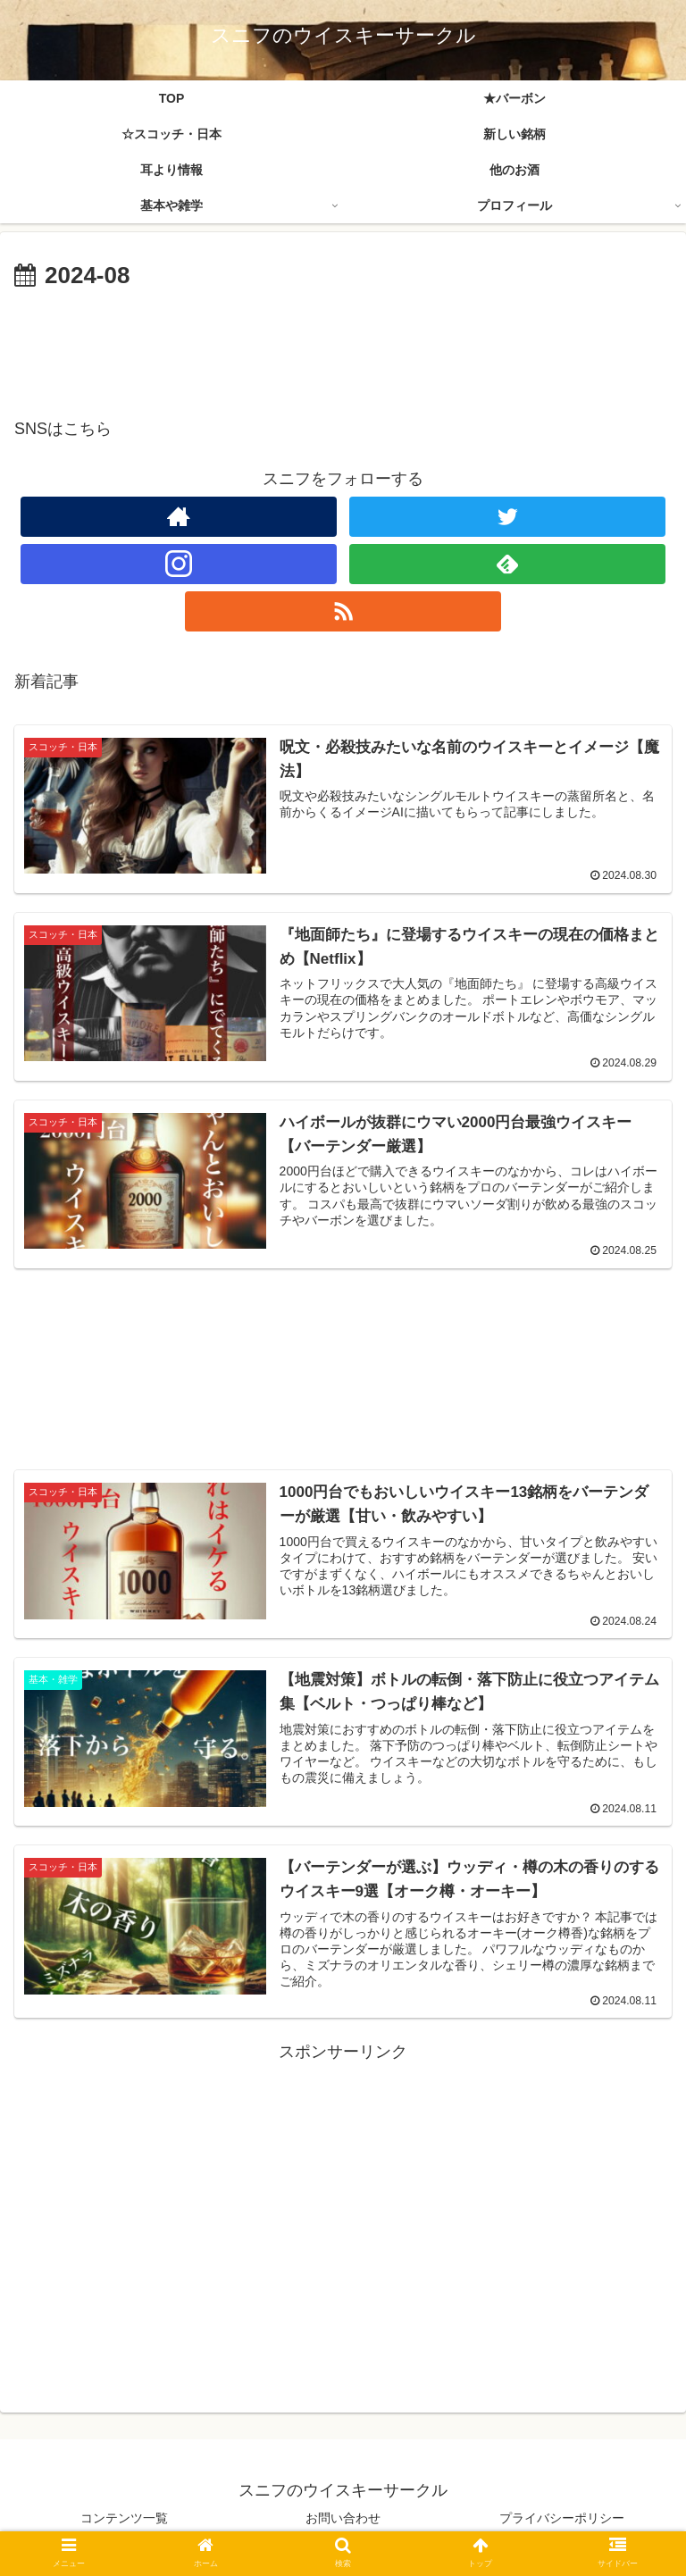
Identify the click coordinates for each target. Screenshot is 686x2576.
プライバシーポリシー (561, 2519)
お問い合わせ (343, 2519)
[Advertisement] (343, 345)
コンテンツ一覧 (124, 2519)
